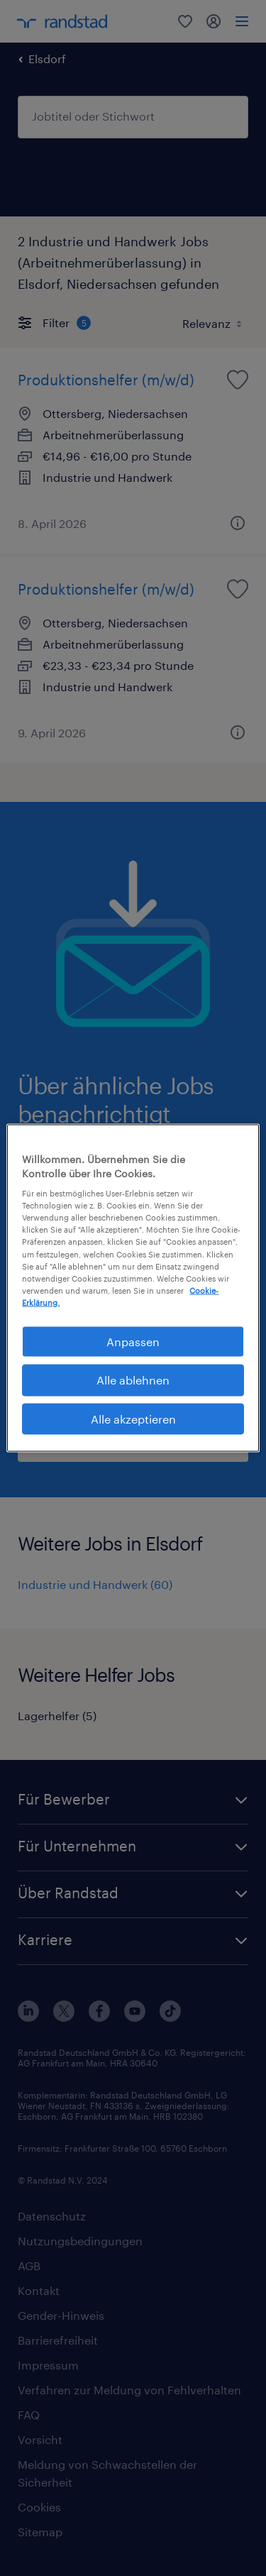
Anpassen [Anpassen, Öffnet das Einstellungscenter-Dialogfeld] (133, 1341)
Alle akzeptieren (133, 1418)
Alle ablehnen (133, 1380)
